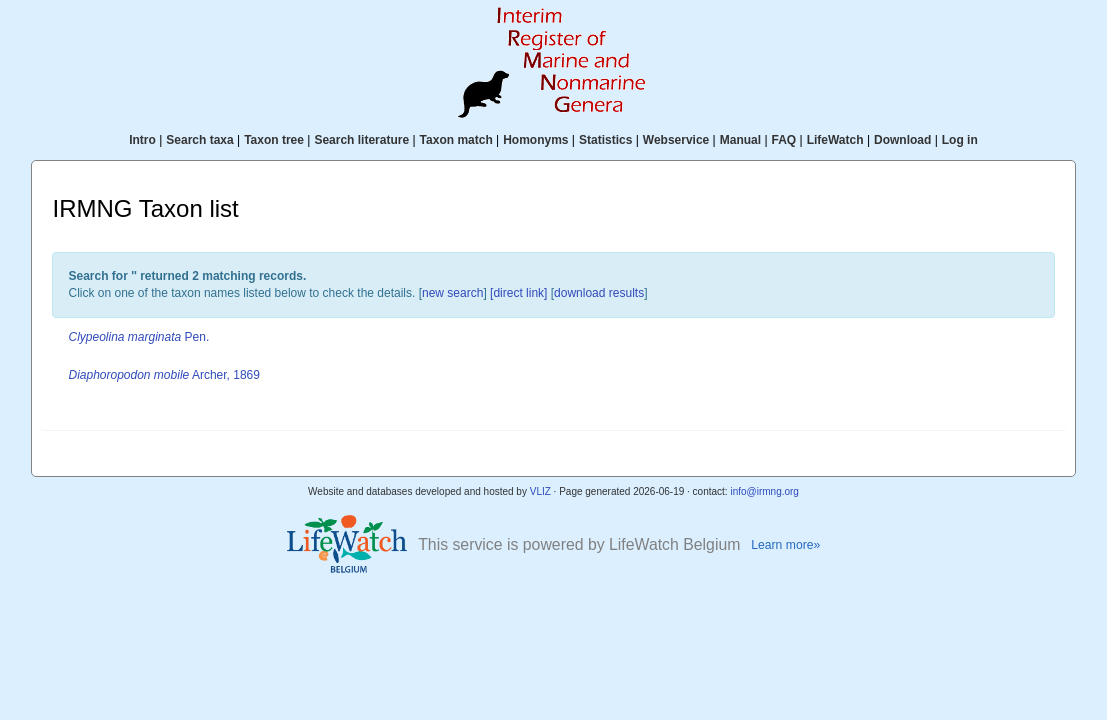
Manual (740, 140)
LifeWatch (835, 140)
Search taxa (199, 140)
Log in (960, 140)
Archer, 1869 (163, 375)
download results (599, 293)
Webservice (676, 140)
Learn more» (785, 545)
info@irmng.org (764, 491)
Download (902, 140)
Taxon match (456, 140)
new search (452, 293)
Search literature (361, 140)
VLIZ (540, 491)
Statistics (605, 140)
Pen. (138, 337)
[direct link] (518, 293)
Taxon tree (274, 140)
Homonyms (535, 140)
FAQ (784, 140)
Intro (142, 140)
